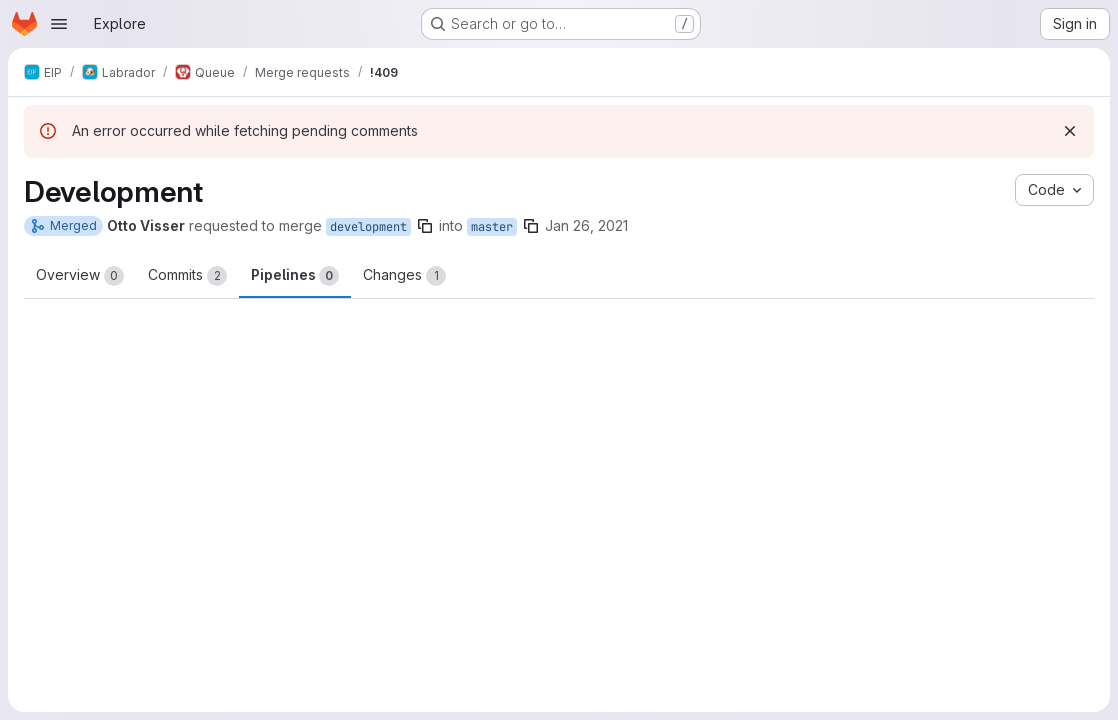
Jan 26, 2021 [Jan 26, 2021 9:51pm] (586, 225)
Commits (187, 276)
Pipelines (295, 276)
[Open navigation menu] (59, 24)
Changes (404, 276)
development (368, 227)
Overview (80, 276)
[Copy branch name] (425, 226)
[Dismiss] (1070, 131)
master (492, 227)
